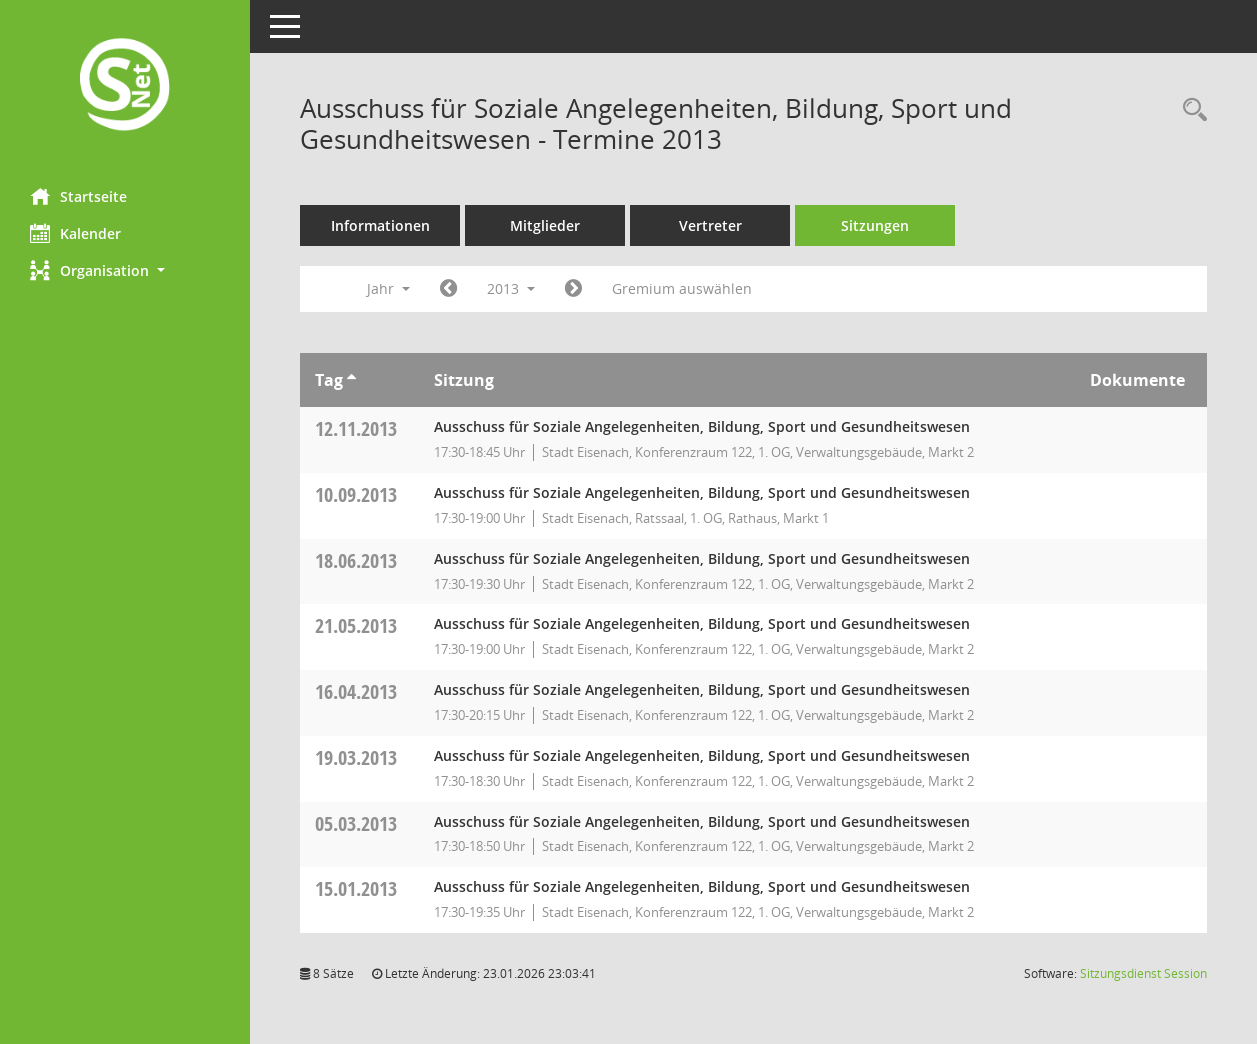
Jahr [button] (388, 288)
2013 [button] (511, 288)
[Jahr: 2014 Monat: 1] (573, 289)
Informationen (380, 225)
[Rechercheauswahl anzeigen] (1190, 110)
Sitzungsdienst (1143, 973)
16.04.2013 (356, 691)
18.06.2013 (356, 560)
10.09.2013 (356, 494)
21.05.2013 (356, 625)
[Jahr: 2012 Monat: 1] (448, 289)
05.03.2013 (356, 823)
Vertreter (710, 225)
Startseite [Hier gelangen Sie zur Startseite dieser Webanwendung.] (78, 196)
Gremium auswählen (682, 288)
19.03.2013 (356, 757)
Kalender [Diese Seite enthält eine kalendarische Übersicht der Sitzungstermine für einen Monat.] (75, 233)
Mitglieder (545, 225)
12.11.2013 (356, 428)
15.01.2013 (356, 888)
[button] (125, 270)
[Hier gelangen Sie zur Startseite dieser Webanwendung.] (125, 86)
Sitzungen (875, 225)
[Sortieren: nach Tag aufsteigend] (351, 380)
